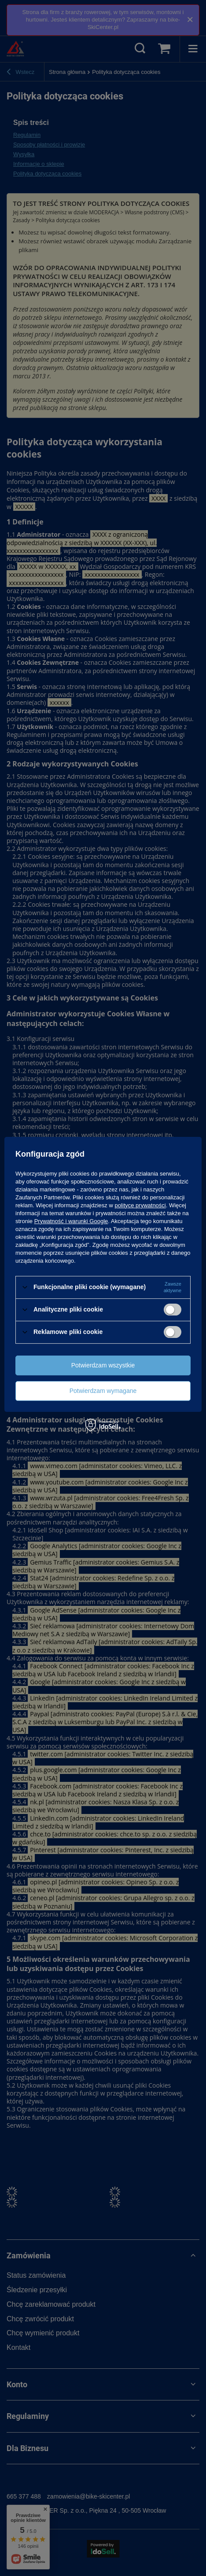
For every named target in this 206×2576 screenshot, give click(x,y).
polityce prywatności (140, 1205)
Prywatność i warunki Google (71, 1221)
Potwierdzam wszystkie (103, 1365)
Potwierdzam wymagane (103, 1390)
